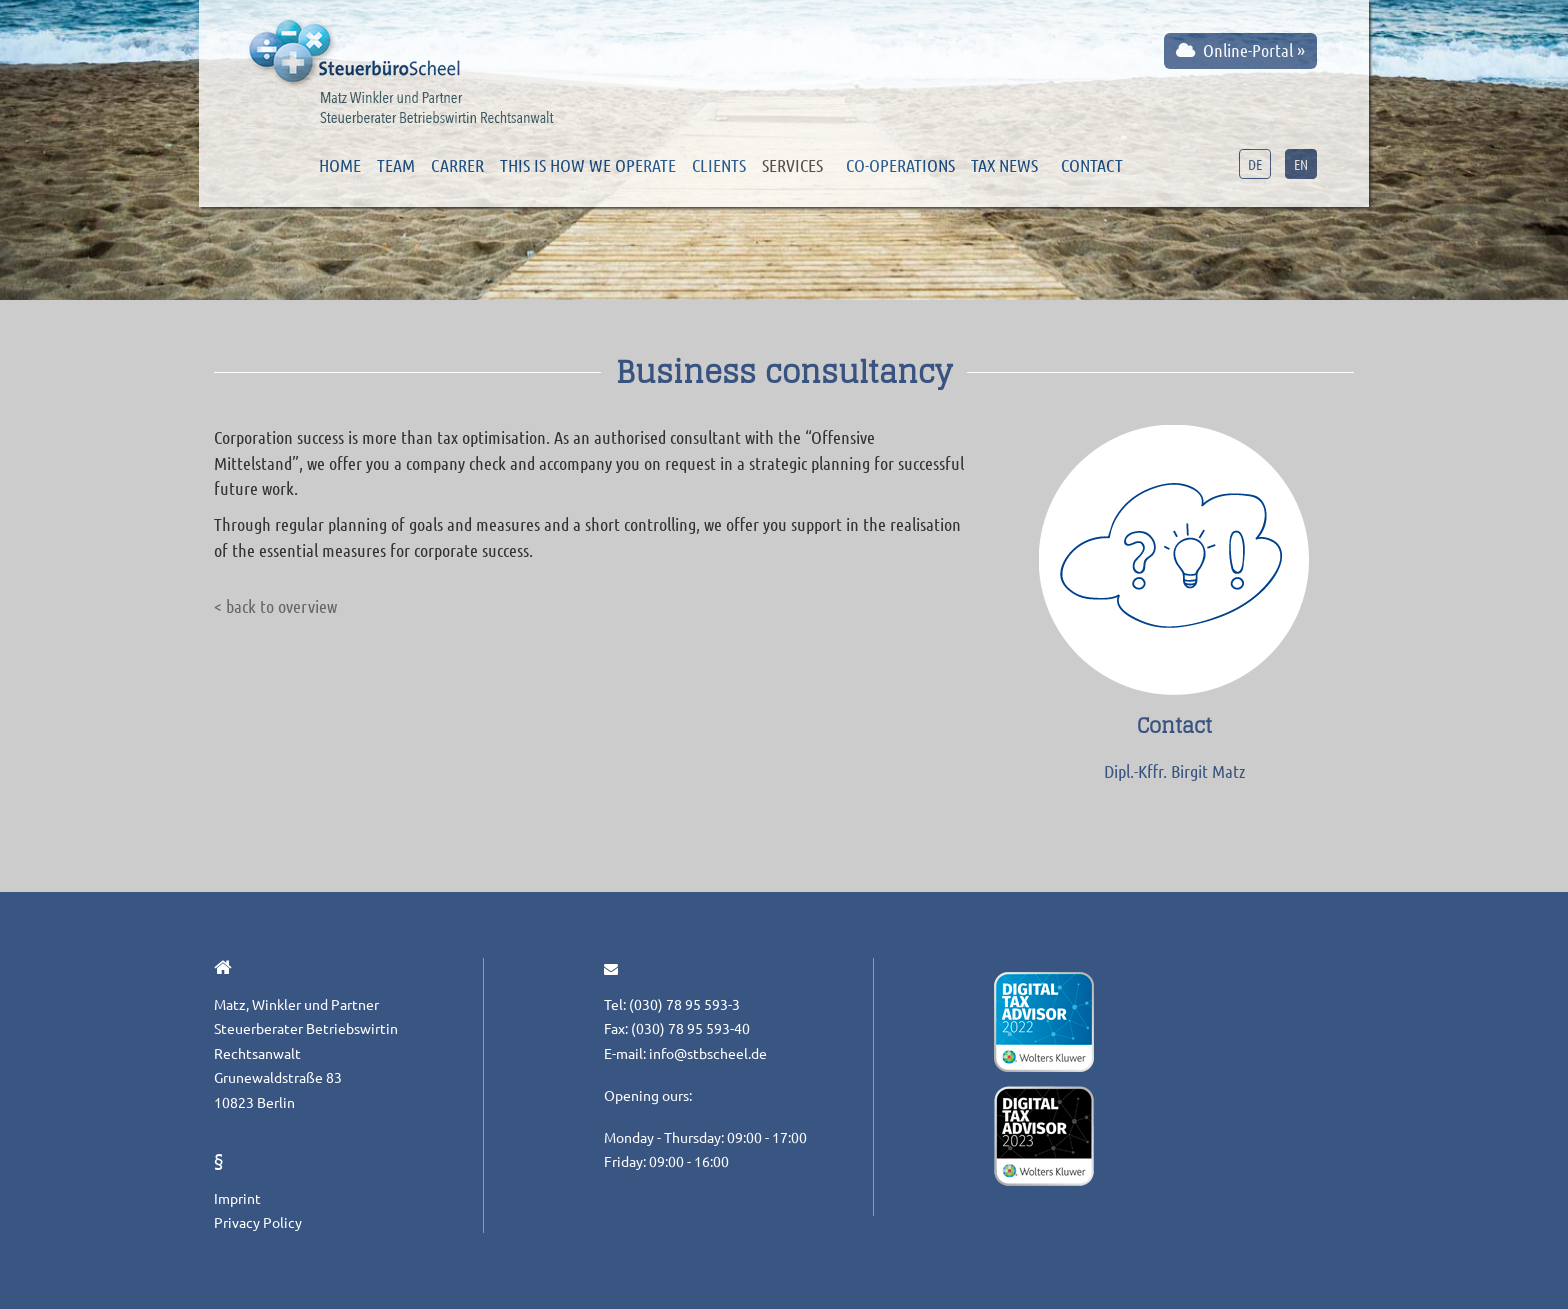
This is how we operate (588, 165)
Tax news (1004, 165)
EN (1301, 164)
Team (396, 165)
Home (340, 165)
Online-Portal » (1240, 50)
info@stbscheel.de (708, 1053)
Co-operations (900, 165)
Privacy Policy (258, 1222)
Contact (1092, 165)
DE (1255, 164)
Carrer (457, 165)
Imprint (237, 1198)
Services (792, 165)
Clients (719, 165)
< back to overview (275, 606)
